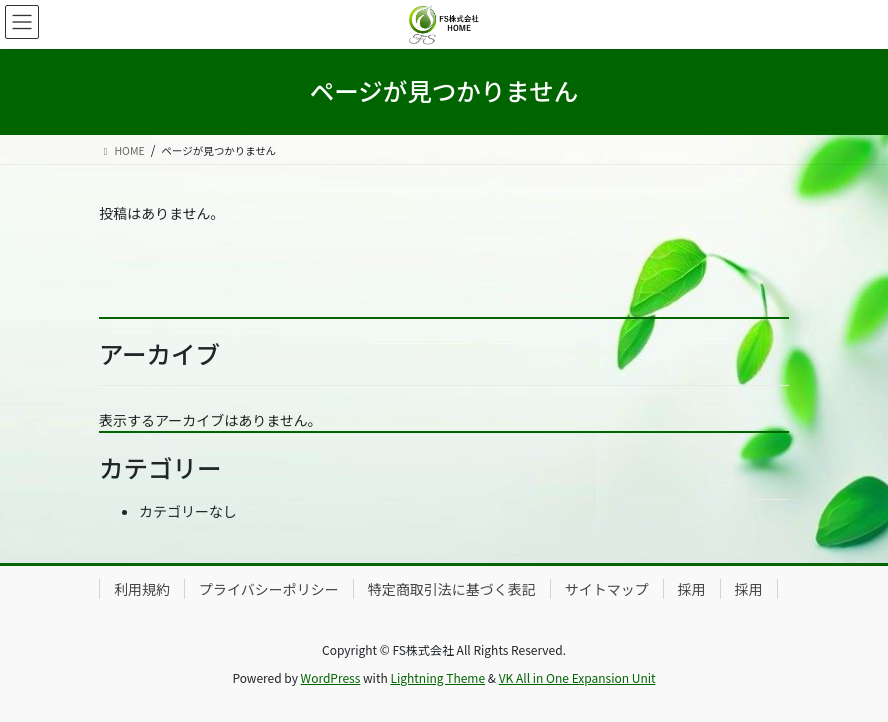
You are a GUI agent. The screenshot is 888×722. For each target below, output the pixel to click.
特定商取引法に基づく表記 (452, 589)
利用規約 (142, 589)
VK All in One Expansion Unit (577, 677)
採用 (692, 589)
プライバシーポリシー (269, 589)
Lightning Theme (437, 677)
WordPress (331, 677)
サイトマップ (607, 589)
